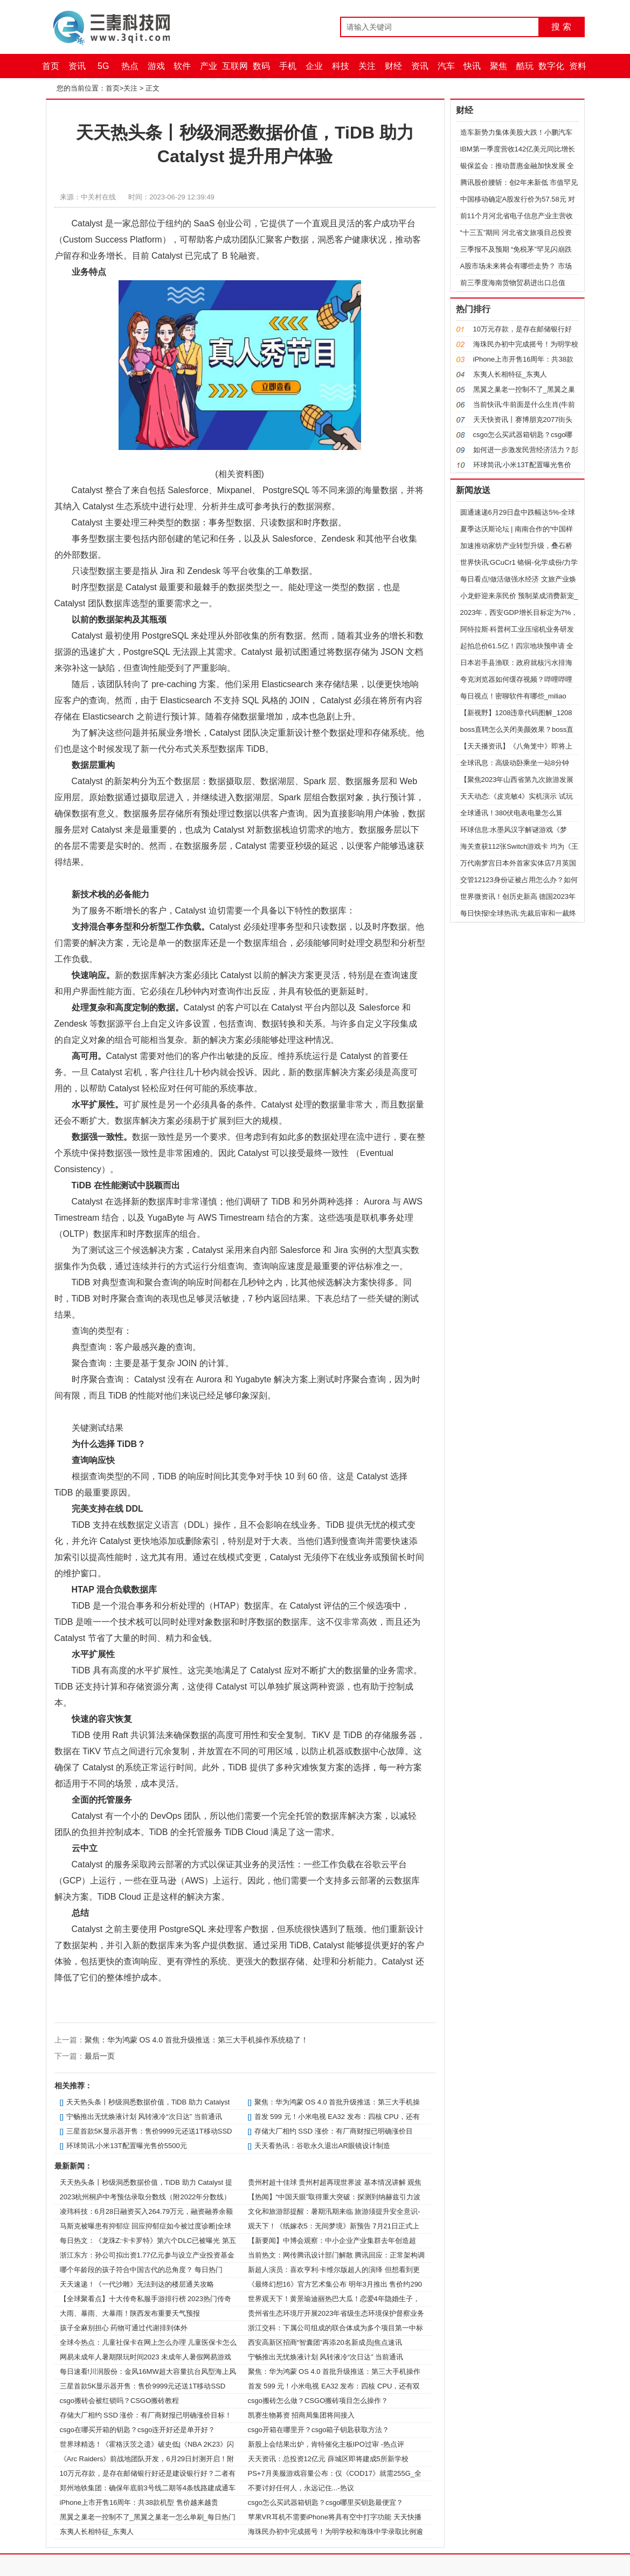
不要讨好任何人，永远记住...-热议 (301, 2488)
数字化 (551, 66)
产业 (208, 66)
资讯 (77, 66)
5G (103, 66)
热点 (130, 66)
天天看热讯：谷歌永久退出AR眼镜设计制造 (322, 2146)
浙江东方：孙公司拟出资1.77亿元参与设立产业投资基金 (147, 2255)
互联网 (235, 66)
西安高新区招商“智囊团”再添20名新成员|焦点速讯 (325, 2342)
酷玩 (525, 66)
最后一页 (100, 2056)
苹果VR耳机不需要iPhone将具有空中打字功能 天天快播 (334, 2517)
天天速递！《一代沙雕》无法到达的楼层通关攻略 (137, 2284)
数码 (261, 66)
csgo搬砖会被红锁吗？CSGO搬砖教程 (119, 2401)
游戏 (156, 66)
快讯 (472, 66)
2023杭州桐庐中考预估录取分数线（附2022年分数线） (145, 2197)
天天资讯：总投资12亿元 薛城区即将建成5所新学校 (328, 2459)
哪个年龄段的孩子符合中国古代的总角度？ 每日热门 (141, 2270)
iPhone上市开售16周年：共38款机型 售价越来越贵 (139, 2502)
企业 (314, 66)
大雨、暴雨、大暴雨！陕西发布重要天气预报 (130, 2313)
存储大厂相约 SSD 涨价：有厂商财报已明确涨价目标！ (146, 2415)
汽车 (446, 66)
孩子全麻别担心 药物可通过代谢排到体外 (124, 2328)
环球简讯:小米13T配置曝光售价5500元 (126, 2146)
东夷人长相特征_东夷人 (97, 2531)
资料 (577, 66)
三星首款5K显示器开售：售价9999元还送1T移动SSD (149, 2131)
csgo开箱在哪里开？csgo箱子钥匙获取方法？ (319, 2430)
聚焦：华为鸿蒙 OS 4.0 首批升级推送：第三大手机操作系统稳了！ (196, 2039)
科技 (340, 66)
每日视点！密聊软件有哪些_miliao (513, 696)
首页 (50, 66)
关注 (367, 66)
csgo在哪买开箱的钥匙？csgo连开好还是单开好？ (138, 2430)
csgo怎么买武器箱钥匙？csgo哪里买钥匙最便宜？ (326, 2502)
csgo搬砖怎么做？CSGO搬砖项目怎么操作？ (318, 2401)
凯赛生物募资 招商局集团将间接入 (301, 2415)
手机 (287, 66)
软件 (182, 66)
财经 (393, 66)
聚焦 (498, 66)
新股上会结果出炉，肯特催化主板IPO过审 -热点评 (326, 2444)
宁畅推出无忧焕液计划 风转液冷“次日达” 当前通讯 (144, 2117)
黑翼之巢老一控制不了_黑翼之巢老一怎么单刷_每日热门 (148, 2517)
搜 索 (561, 26)
